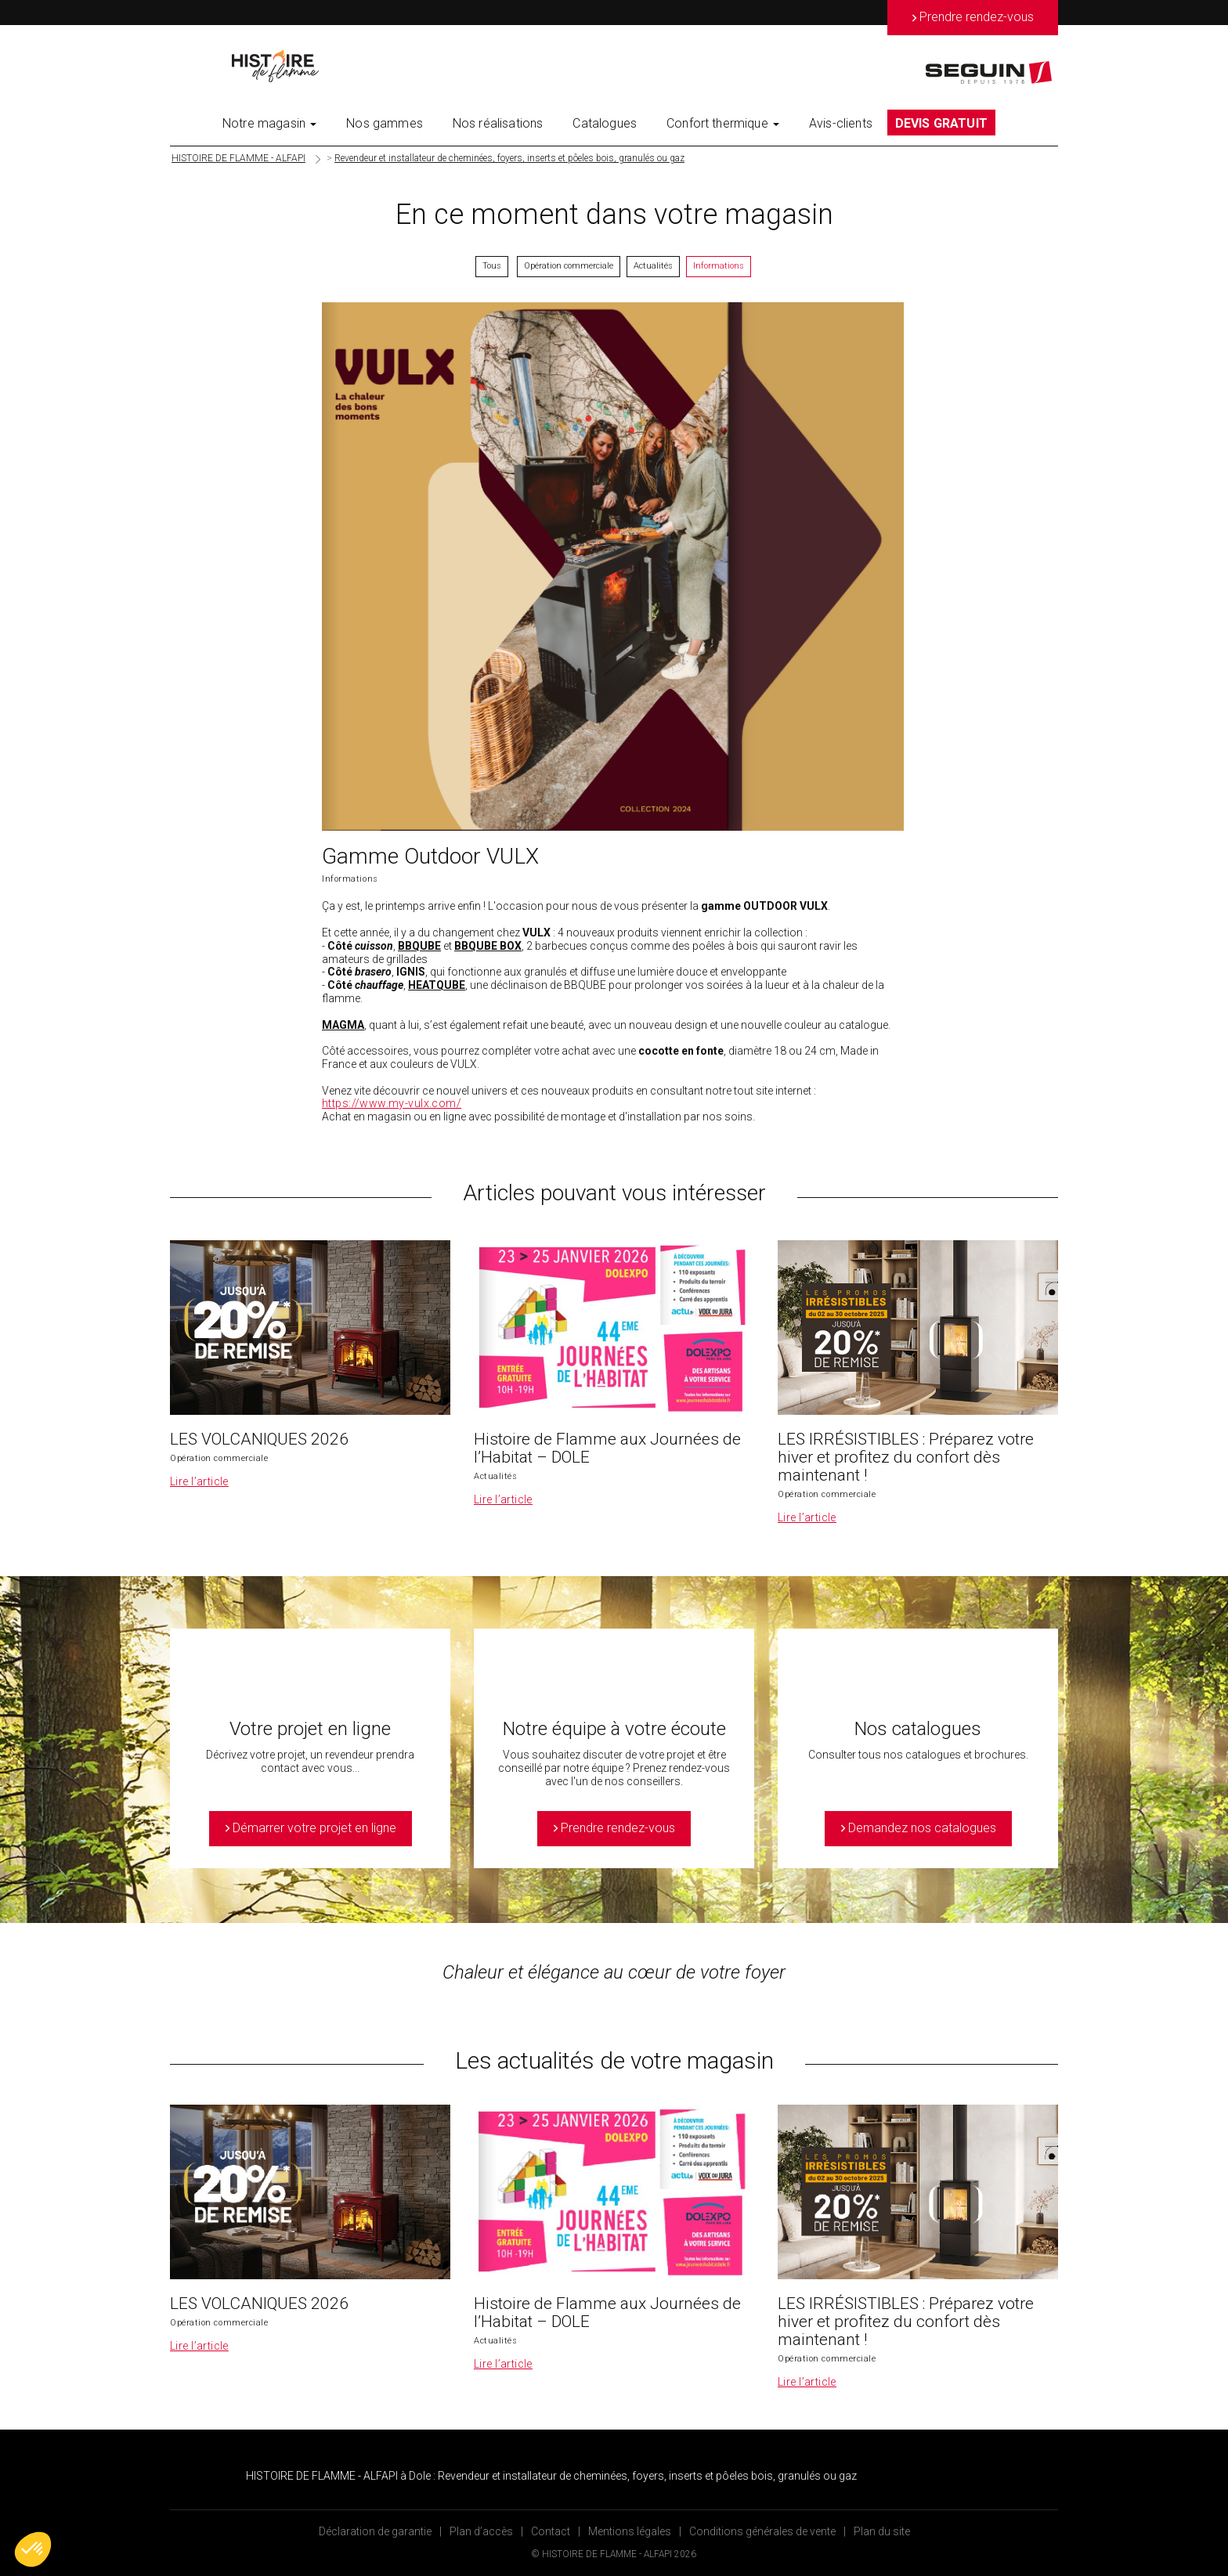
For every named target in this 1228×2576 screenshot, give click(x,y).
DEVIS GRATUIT (941, 123)
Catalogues (604, 123)
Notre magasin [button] (269, 123)
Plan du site (882, 2531)
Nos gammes (384, 123)
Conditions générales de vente (762, 2531)
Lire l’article (199, 1481)
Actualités (653, 266)
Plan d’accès (481, 2531)
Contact (550, 2531)
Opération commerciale (568, 266)
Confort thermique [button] (722, 123)
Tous (491, 266)
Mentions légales (629, 2531)
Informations (718, 266)
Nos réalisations (498, 123)
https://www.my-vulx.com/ (391, 1103)
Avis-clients (840, 123)
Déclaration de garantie (375, 2531)
